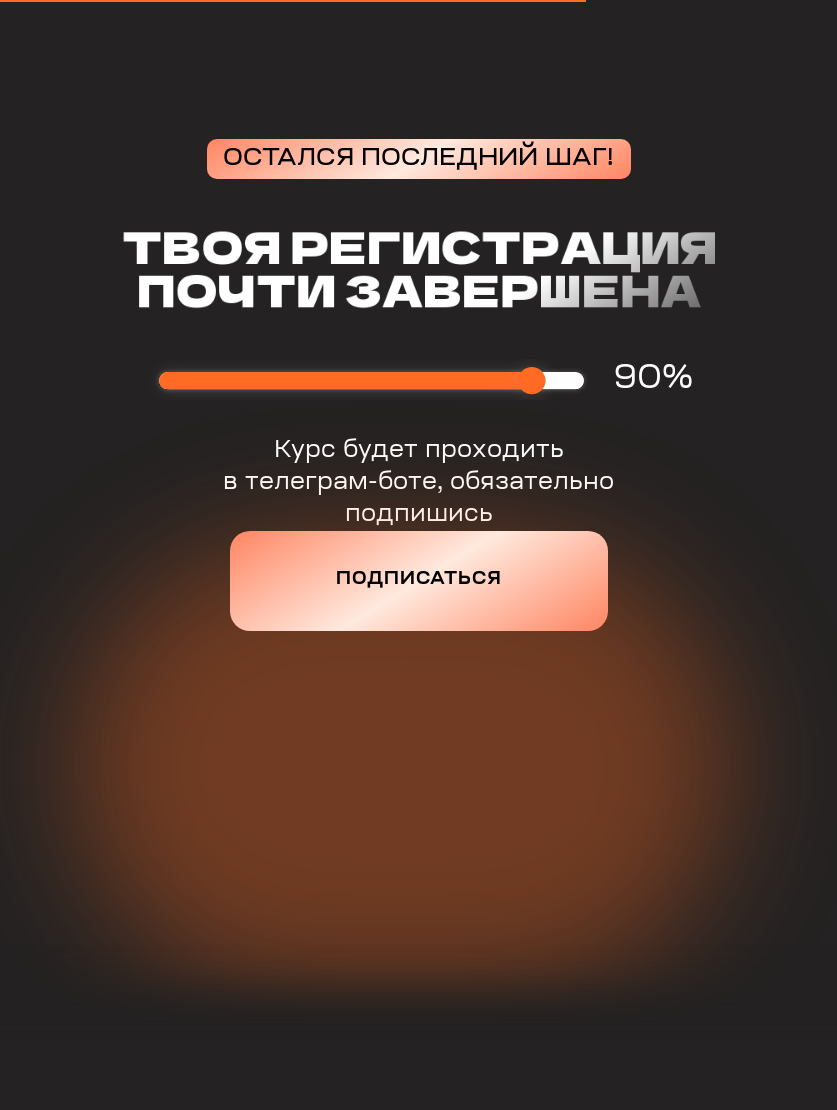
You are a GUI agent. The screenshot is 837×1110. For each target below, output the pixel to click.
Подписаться (419, 580)
